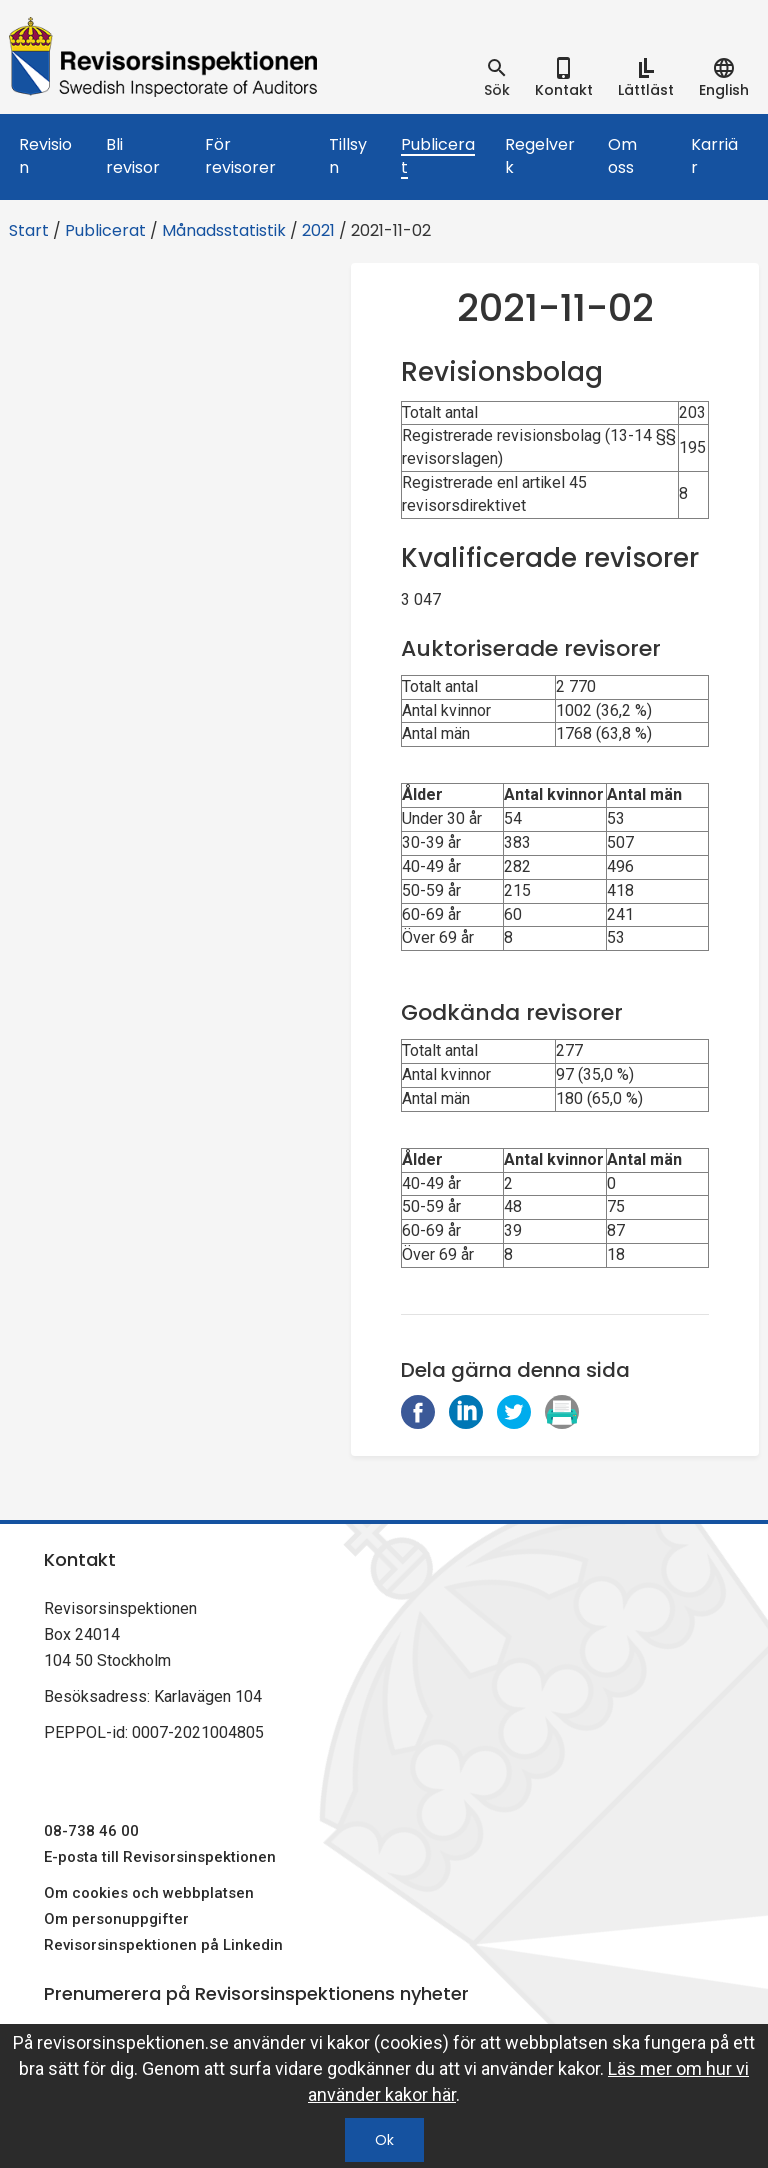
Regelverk (540, 156)
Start (29, 230)
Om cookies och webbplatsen (149, 1893)
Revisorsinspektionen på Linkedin (163, 1945)
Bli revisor (133, 156)
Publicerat (438, 156)
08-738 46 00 (91, 1831)
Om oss (622, 156)
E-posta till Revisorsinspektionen (160, 1857)
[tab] (497, 78)
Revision (45, 156)
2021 (318, 230)
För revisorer (240, 156)
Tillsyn (348, 156)
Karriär (714, 156)
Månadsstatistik (224, 230)
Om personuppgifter (116, 1919)
